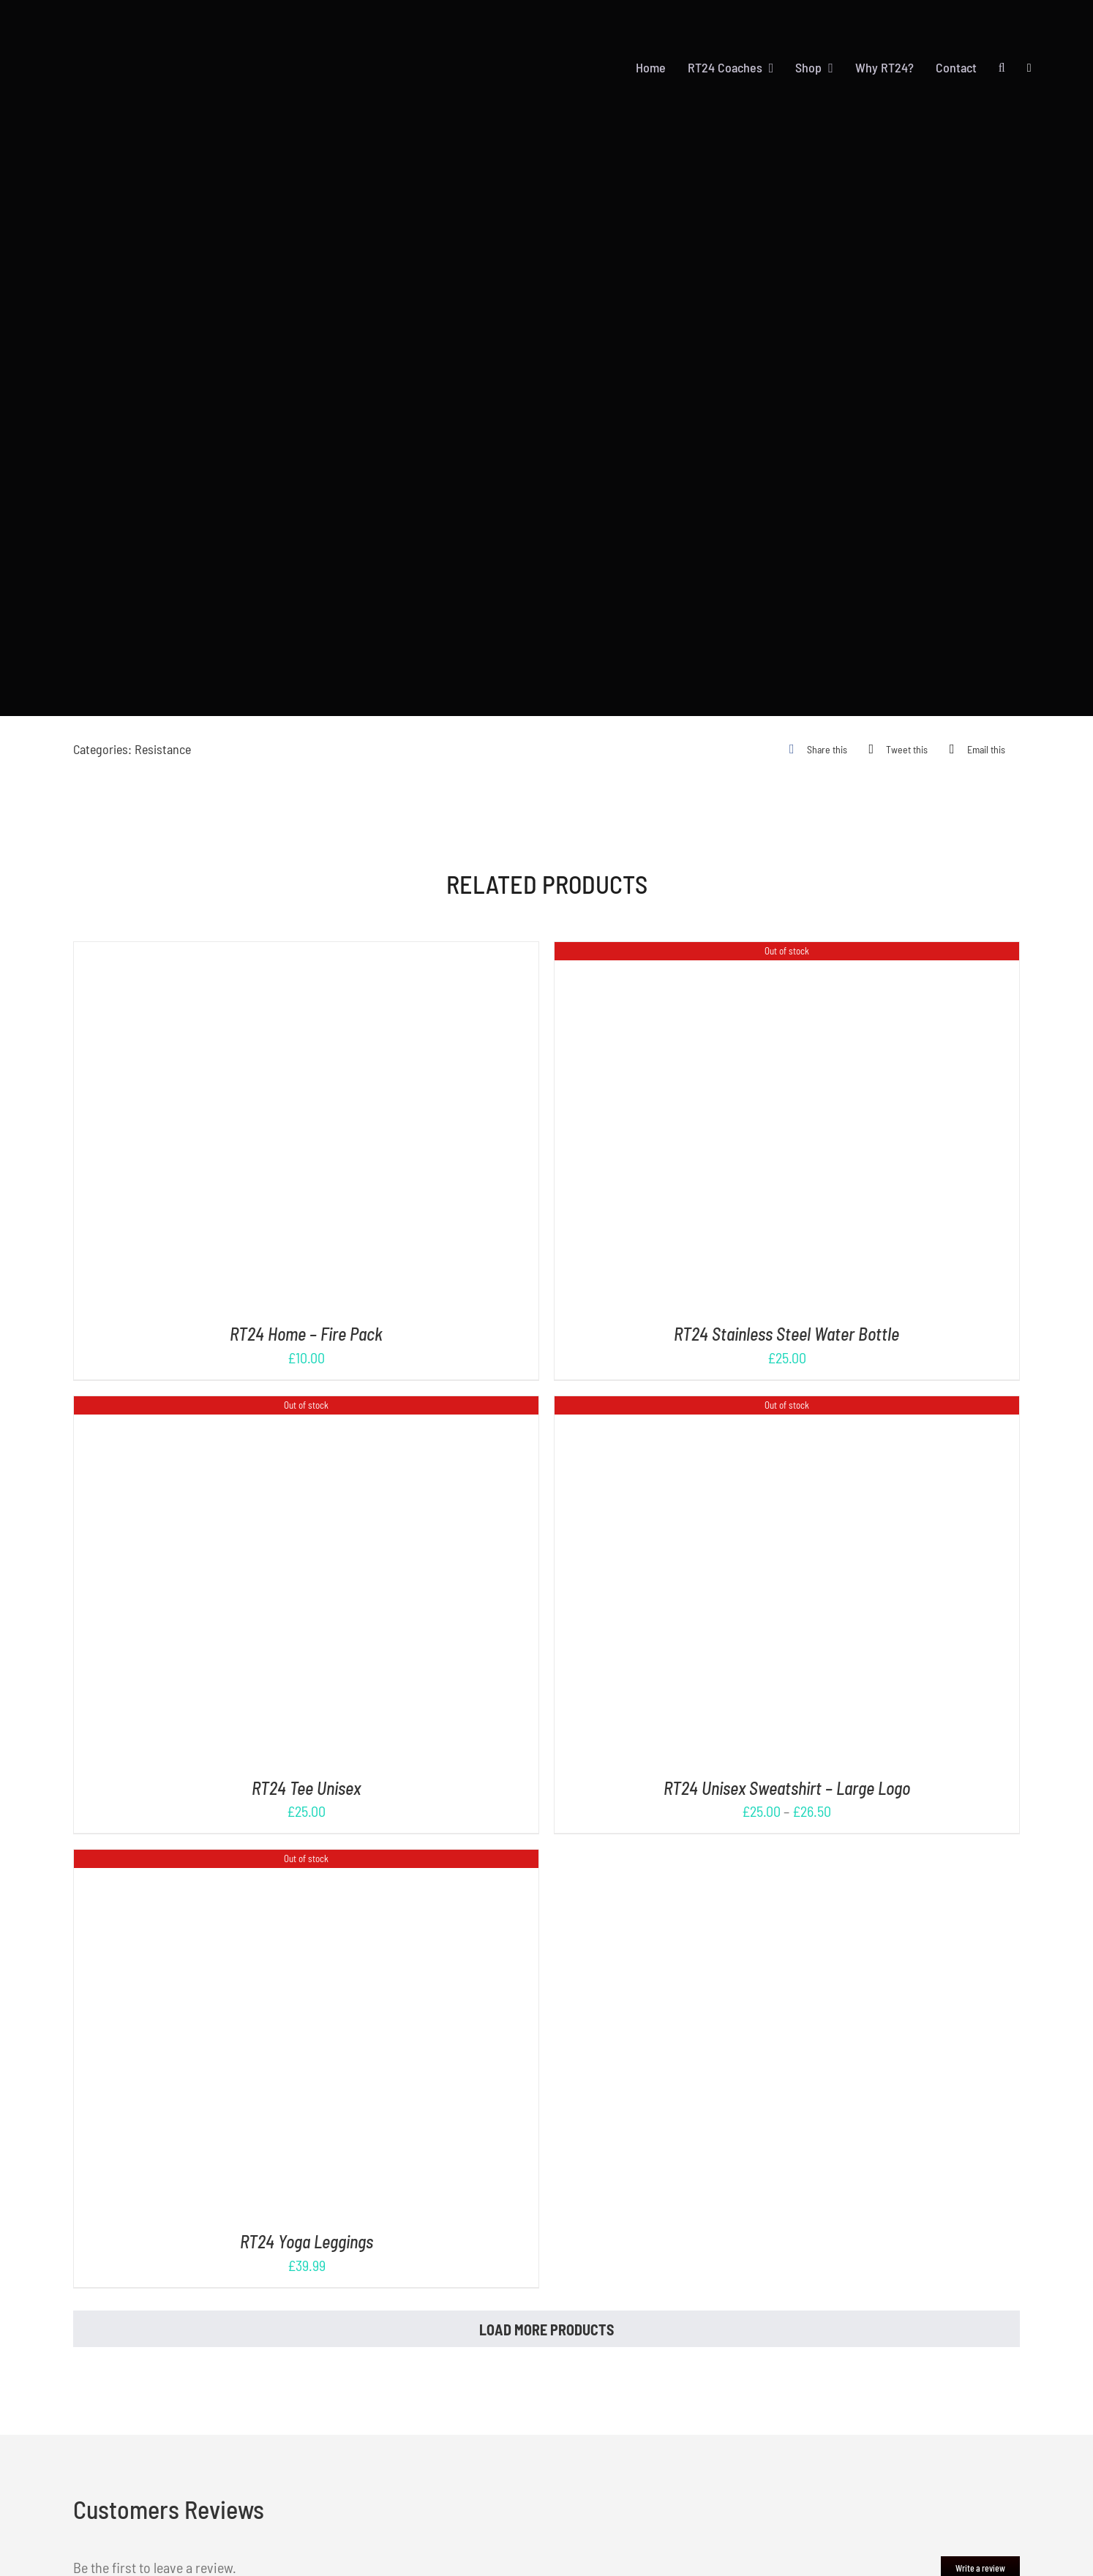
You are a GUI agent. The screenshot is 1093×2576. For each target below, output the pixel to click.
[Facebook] (814, 749)
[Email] (973, 749)
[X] (895, 749)
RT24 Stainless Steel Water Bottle (786, 1333)
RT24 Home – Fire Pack (306, 1333)
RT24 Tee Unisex (306, 1788)
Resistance (163, 749)
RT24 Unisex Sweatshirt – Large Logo (787, 1788)
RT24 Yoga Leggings (306, 2241)
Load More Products (546, 2329)
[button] (1002, 68)
